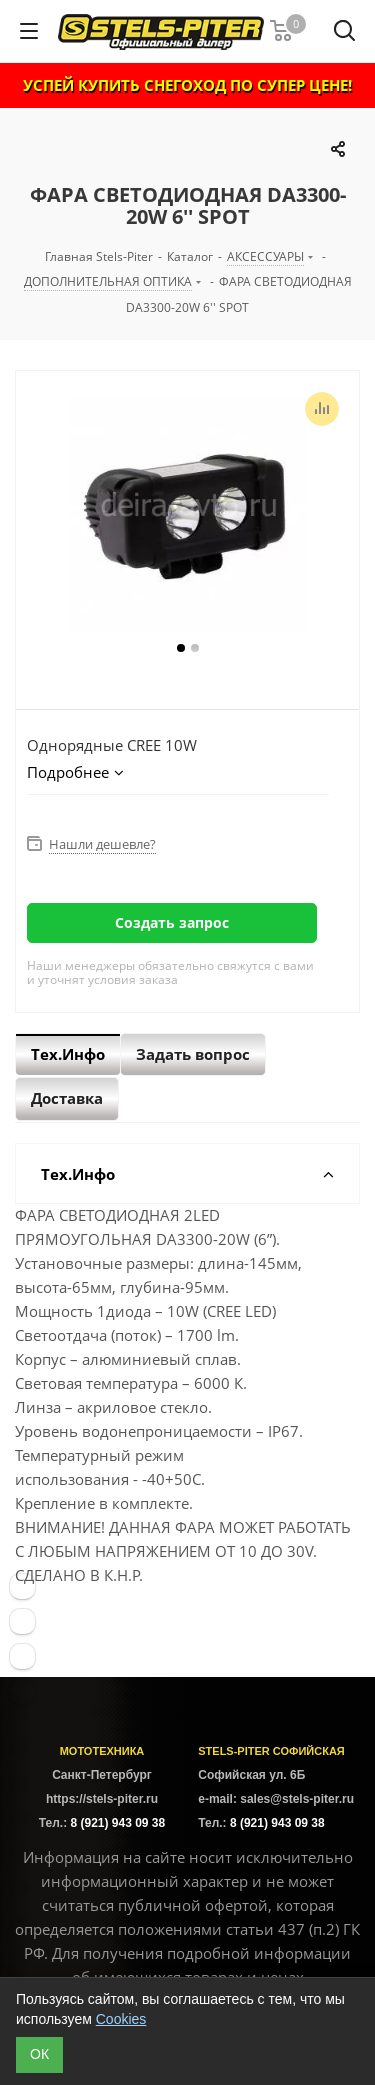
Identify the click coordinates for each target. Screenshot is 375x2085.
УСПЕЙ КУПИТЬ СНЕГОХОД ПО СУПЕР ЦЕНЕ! (187, 85)
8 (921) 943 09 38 (117, 1823)
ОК (39, 2054)
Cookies (121, 2019)
